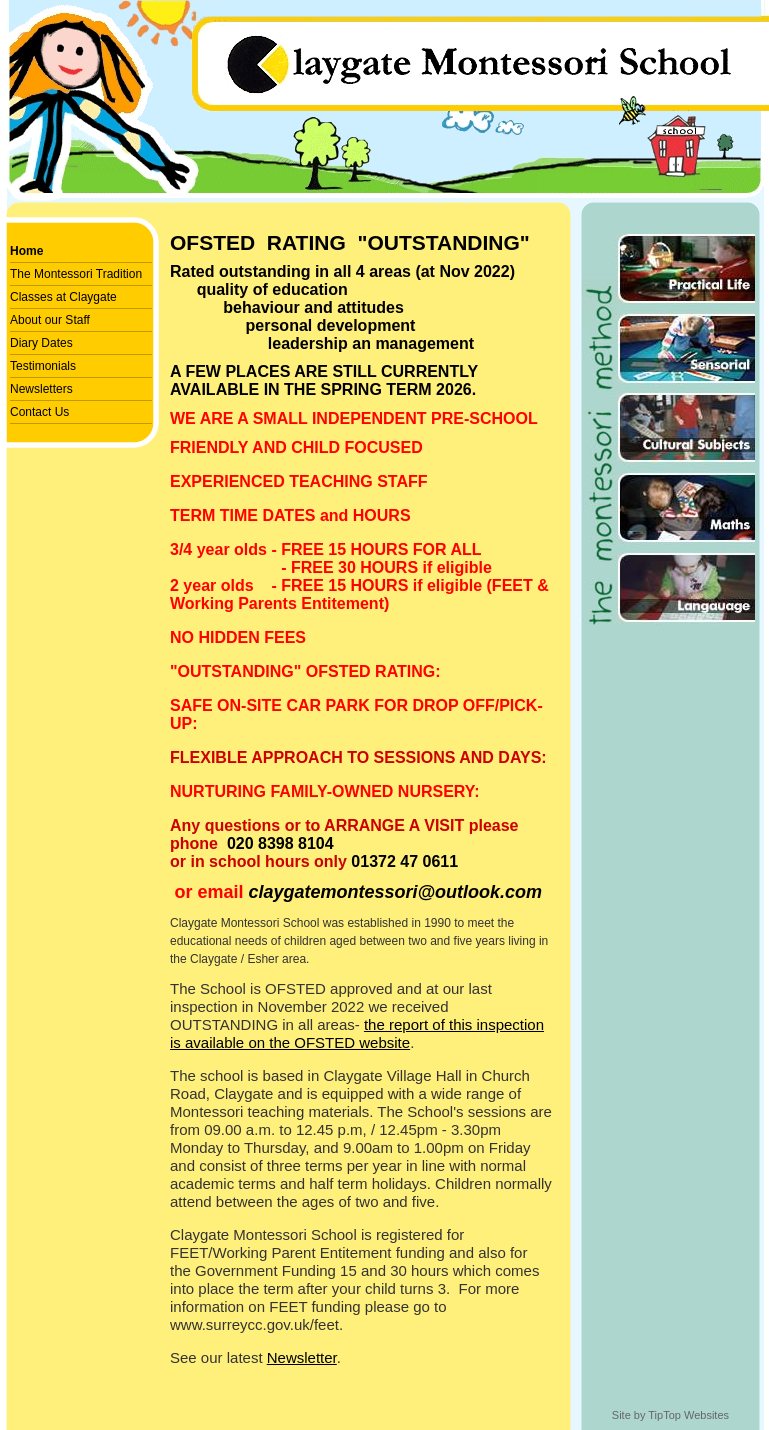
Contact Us (39, 412)
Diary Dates (41, 343)
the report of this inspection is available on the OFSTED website (357, 1033)
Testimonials (43, 366)
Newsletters (41, 389)
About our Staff (50, 320)
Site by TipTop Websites (670, 1415)
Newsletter (302, 1357)
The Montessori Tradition (76, 274)
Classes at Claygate (63, 297)
